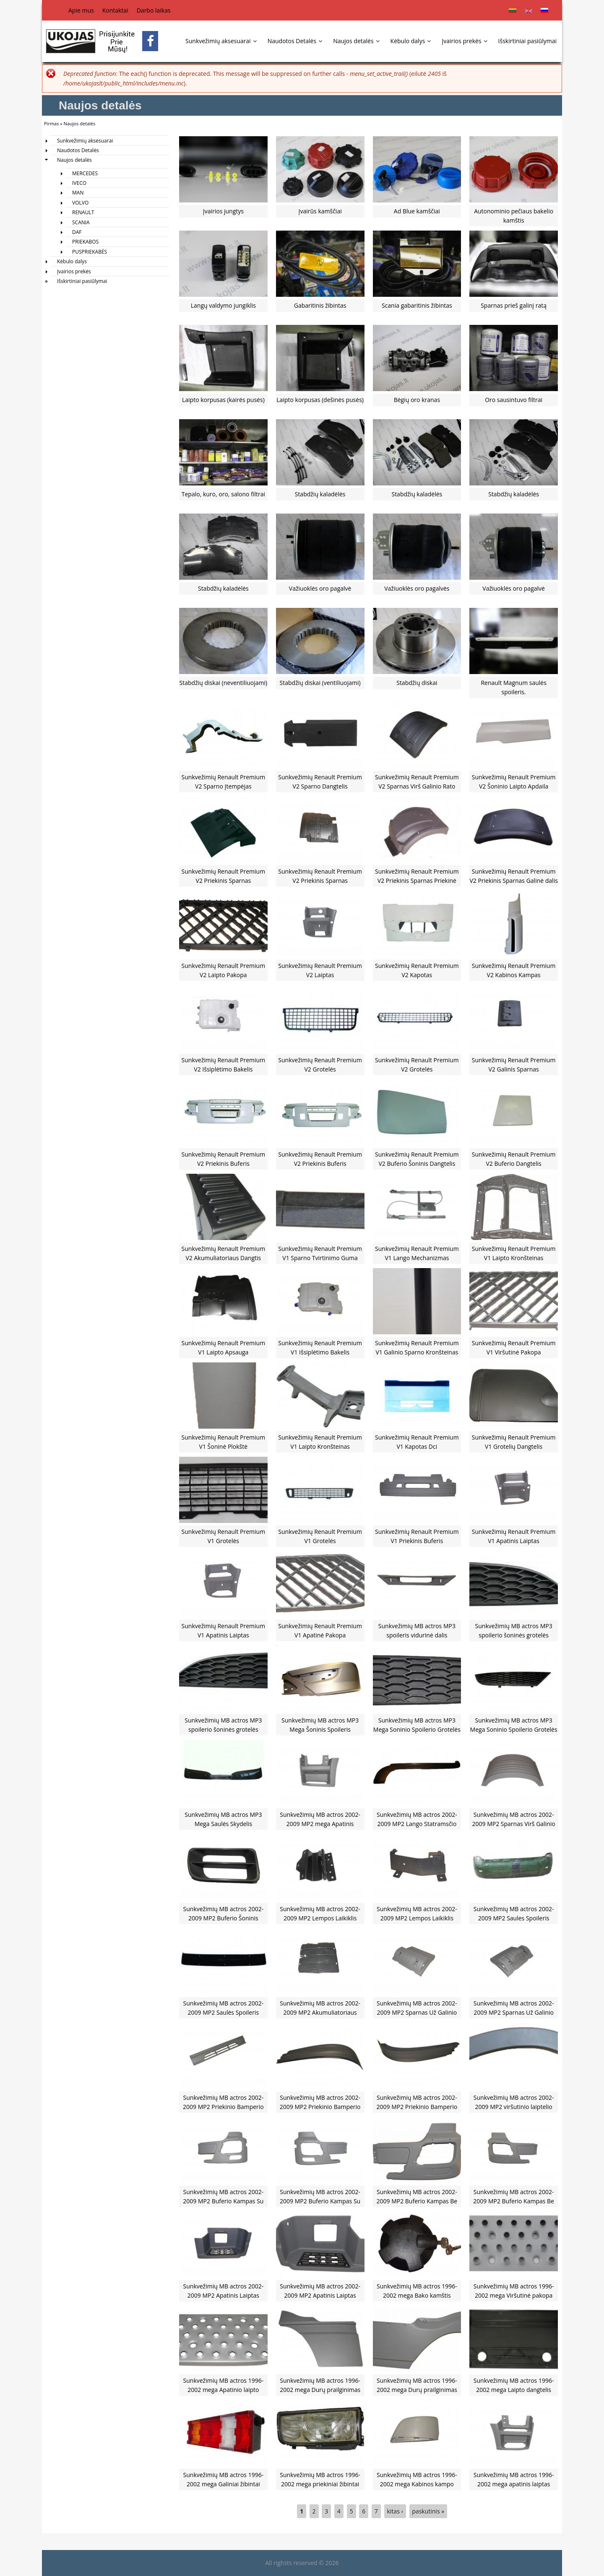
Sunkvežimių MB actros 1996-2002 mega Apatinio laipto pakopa (223, 2389)
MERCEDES (85, 173)
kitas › (395, 2511)
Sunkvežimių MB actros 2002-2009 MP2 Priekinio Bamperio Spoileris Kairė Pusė (320, 2106)
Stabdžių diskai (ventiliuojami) (320, 683)
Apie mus (81, 10)
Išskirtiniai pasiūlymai (527, 41)
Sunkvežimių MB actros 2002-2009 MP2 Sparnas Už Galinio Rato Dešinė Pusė (514, 2012)
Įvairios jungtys (223, 211)
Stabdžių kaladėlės (320, 494)
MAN (77, 192)
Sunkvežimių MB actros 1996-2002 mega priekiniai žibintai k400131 (320, 2484)
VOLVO (80, 202)
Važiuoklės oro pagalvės (416, 588)
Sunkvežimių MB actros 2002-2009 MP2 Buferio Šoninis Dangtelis (223, 1918)
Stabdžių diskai (416, 683)
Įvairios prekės (464, 41)
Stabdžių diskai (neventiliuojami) (224, 683)
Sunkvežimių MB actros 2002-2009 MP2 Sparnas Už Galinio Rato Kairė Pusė (417, 2012)
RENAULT (83, 212)
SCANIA (81, 222)
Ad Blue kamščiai (417, 211)
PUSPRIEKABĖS (89, 251)
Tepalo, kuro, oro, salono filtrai (223, 494)
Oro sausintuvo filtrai (513, 400)
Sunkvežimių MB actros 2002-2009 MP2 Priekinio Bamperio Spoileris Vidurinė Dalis (223, 2106)
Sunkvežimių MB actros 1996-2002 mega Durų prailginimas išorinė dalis (320, 2389)
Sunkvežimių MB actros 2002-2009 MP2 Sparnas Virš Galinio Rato (513, 1824)
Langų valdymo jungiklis (223, 305)
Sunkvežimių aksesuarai (221, 41)
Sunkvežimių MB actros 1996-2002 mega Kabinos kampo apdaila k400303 (417, 2484)
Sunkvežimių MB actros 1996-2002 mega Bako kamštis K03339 (417, 2295)
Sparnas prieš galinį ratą (514, 305)
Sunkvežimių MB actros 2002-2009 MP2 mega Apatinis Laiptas (320, 1824)
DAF (77, 232)
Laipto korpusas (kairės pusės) (223, 400)
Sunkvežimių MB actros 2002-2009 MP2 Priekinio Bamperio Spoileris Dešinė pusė (416, 2106)
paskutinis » (428, 2511)
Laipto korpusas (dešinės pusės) (320, 400)
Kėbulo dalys (411, 41)
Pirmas (51, 123)
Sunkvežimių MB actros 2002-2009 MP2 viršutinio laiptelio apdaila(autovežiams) (514, 2106)
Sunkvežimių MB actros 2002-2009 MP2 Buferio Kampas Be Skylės (417, 2201)
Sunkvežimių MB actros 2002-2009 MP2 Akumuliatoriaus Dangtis (320, 2012)
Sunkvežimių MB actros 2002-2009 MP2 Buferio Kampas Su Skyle (223, 2201)
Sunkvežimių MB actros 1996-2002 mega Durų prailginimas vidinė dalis (417, 2389)
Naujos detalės (356, 41)
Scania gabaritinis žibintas (417, 305)
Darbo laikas (154, 10)
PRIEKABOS (85, 241)
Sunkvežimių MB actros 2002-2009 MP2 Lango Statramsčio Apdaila (417, 1824)
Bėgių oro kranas (417, 400)
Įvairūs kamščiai (320, 211)
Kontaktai (115, 10)
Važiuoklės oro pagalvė (320, 588)
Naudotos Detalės (295, 41)
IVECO (79, 183)
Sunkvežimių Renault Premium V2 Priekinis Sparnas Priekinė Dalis (417, 880)
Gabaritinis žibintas (320, 305)
